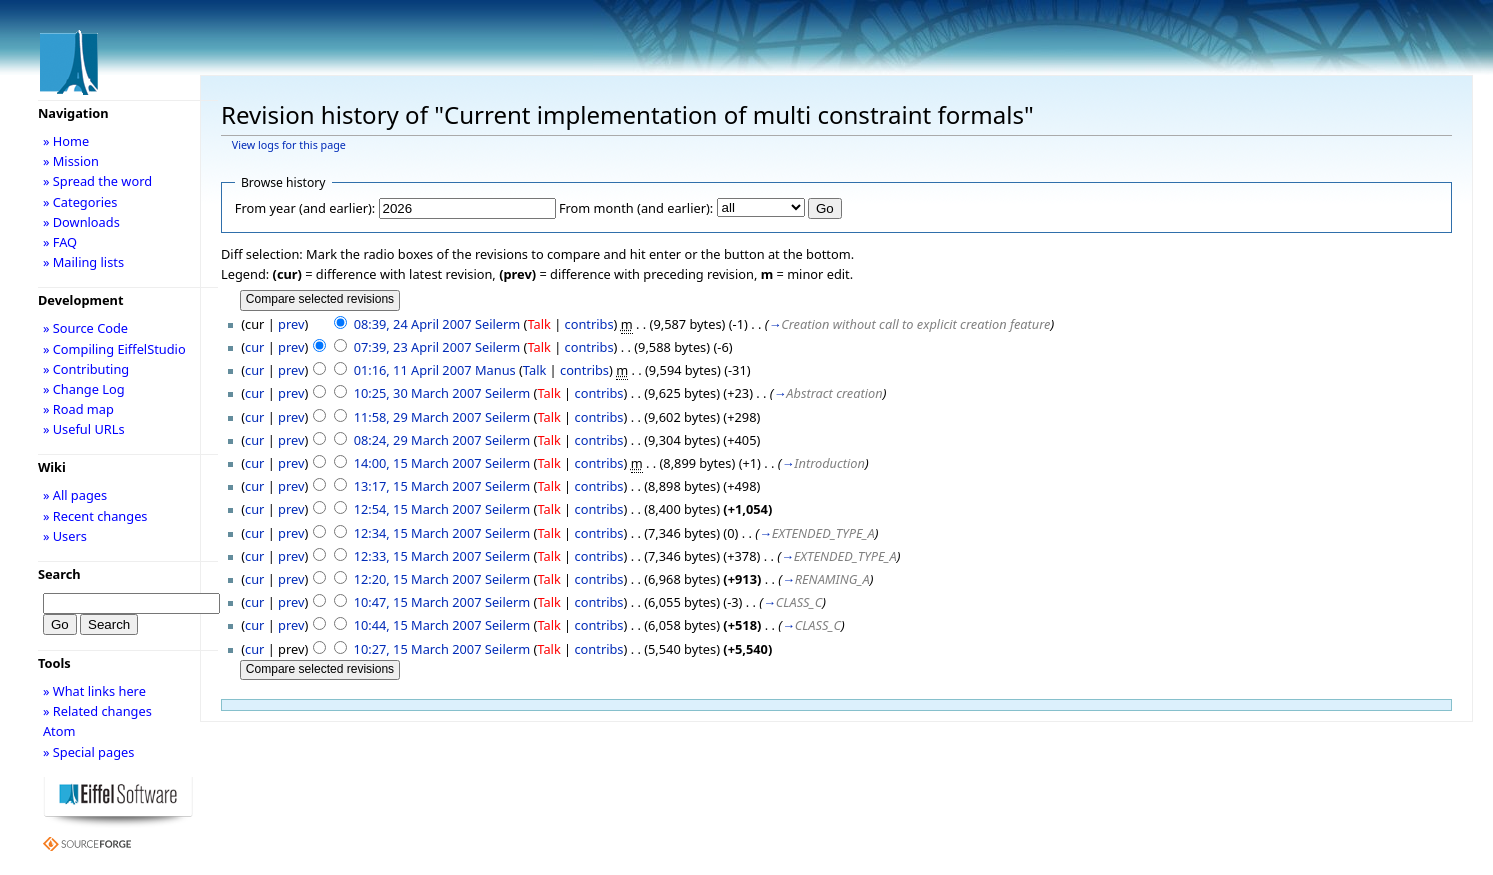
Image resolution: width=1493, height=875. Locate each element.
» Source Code (85, 328)
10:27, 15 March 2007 (418, 649)
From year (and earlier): (305, 208)
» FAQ (60, 242)
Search (59, 574)
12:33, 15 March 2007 (418, 556)
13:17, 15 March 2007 (418, 486)
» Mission (71, 161)
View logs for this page (289, 145)
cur (254, 347)
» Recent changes (95, 516)
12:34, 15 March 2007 (418, 533)
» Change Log (84, 389)
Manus (495, 370)
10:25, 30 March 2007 (418, 393)
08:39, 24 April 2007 (413, 324)
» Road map (78, 409)
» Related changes (97, 711)
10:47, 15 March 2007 (418, 602)
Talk (538, 324)
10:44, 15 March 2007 (418, 625)
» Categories (80, 202)
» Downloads (81, 222)
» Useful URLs (84, 429)
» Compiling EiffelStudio (114, 349)
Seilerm (497, 324)
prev (291, 324)
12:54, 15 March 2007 (418, 509)
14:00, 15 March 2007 (418, 463)
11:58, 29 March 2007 (418, 417)
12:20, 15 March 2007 (418, 579)
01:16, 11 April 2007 (413, 370)
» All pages (75, 495)
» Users (65, 536)
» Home (66, 141)
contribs (589, 324)
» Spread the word (97, 181)
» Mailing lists (83, 262)
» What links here (94, 691)
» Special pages (88, 752)
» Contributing (86, 369)
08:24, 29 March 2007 (418, 440)
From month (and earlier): (636, 208)
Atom (59, 731)
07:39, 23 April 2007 (413, 347)
